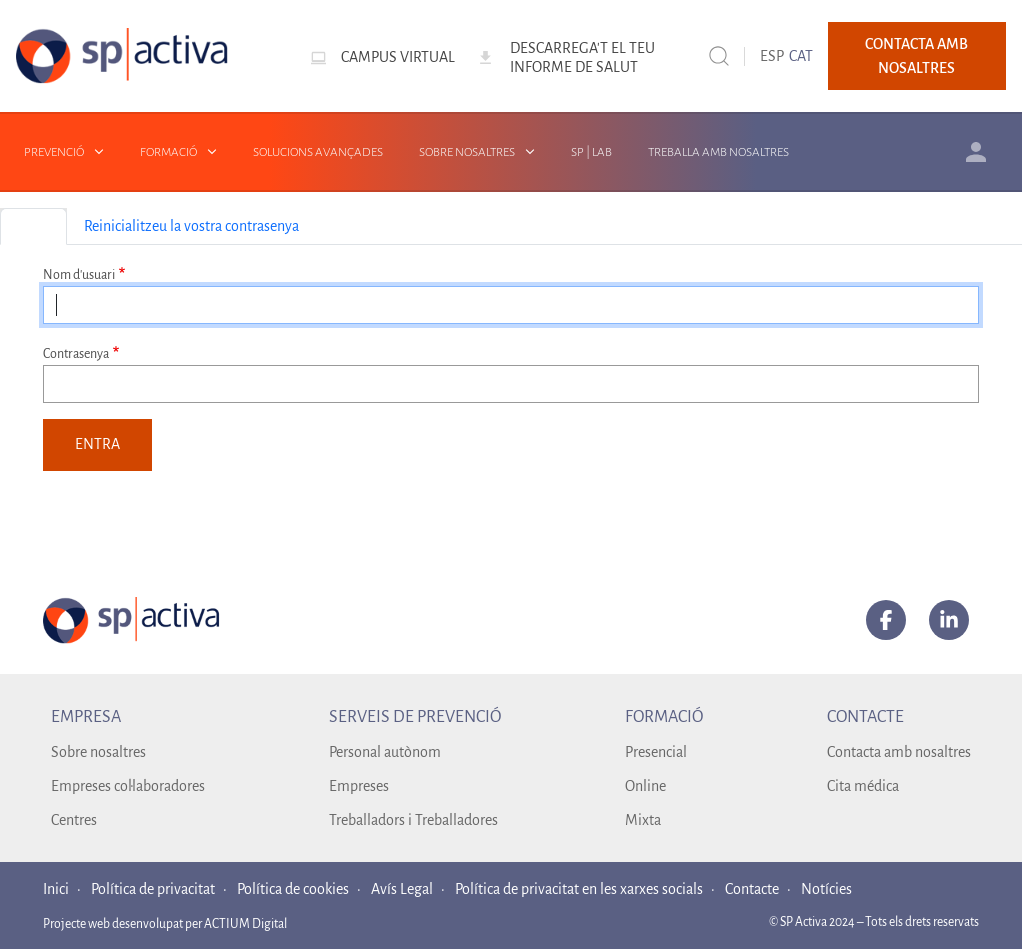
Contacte (752, 889)
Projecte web (77, 924)
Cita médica (863, 786)
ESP (772, 56)
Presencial (656, 752)
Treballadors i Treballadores (413, 820)
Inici (56, 889)
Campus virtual (398, 57)
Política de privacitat (153, 889)
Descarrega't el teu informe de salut (582, 57)
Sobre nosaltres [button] (467, 152)
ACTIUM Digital (245, 924)
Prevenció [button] (54, 152)
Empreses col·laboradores (128, 786)
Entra (33, 226)
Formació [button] (168, 152)
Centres (74, 820)
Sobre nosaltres (98, 752)
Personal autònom (385, 752)
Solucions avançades (318, 152)
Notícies (826, 889)
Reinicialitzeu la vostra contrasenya (191, 226)
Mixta (643, 820)
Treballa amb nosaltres (718, 152)
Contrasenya (76, 354)
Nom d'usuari (79, 275)
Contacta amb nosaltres (916, 56)
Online (645, 786)
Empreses (359, 786)
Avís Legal (402, 889)
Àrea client (976, 152)
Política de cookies (293, 889)
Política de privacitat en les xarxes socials (579, 889)
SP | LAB (591, 152)
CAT (801, 56)
